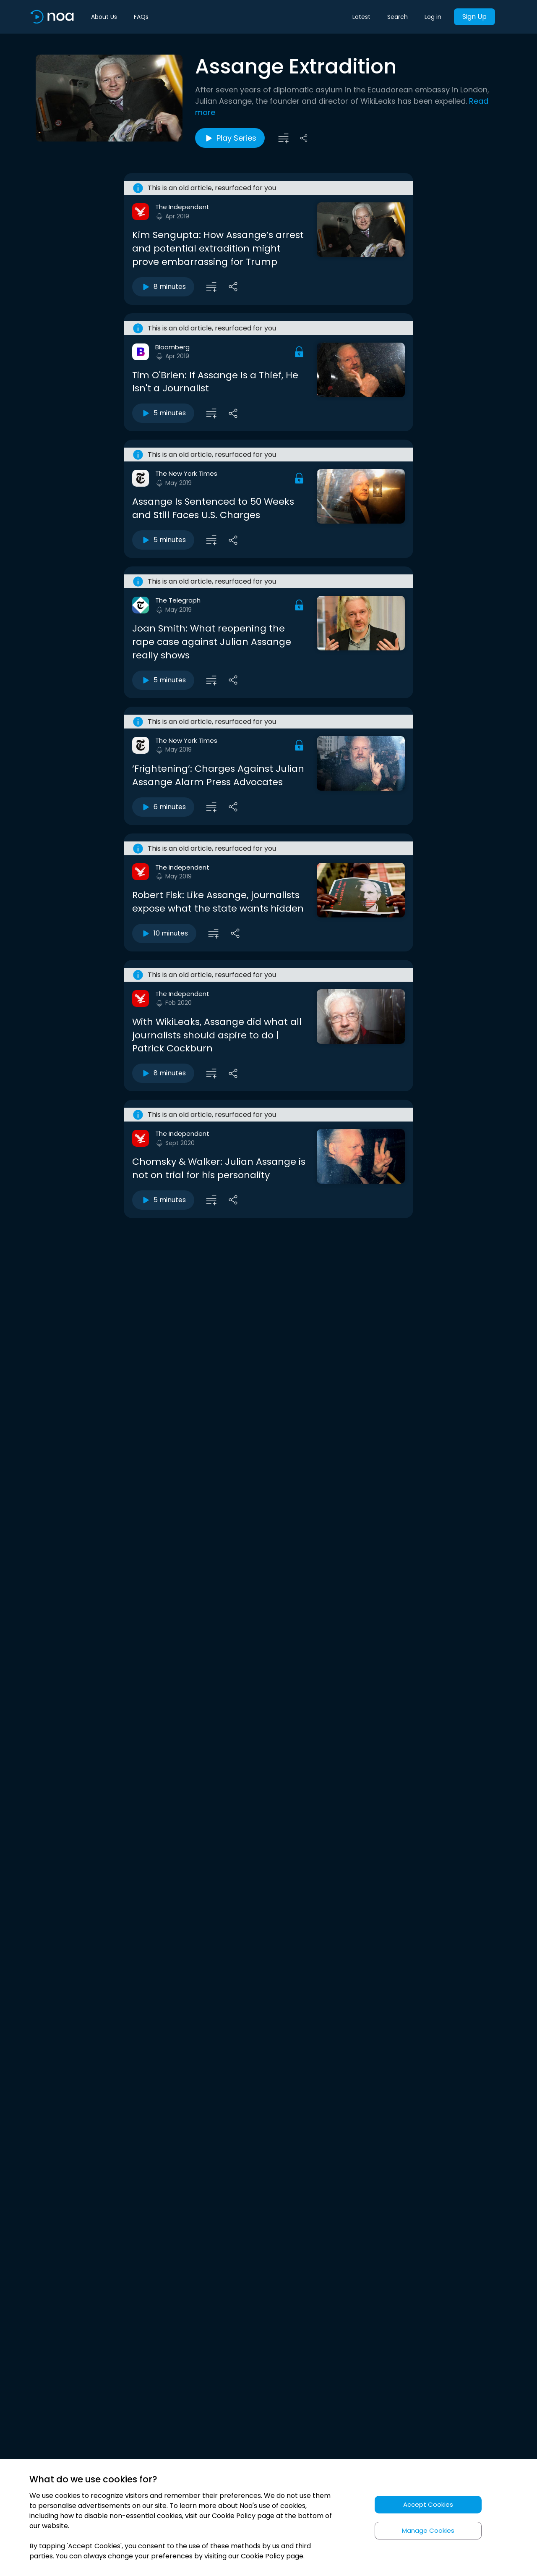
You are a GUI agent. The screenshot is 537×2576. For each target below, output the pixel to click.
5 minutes (163, 413)
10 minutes (164, 933)
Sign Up (474, 16)
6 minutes (163, 807)
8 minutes (163, 286)
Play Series (229, 138)
